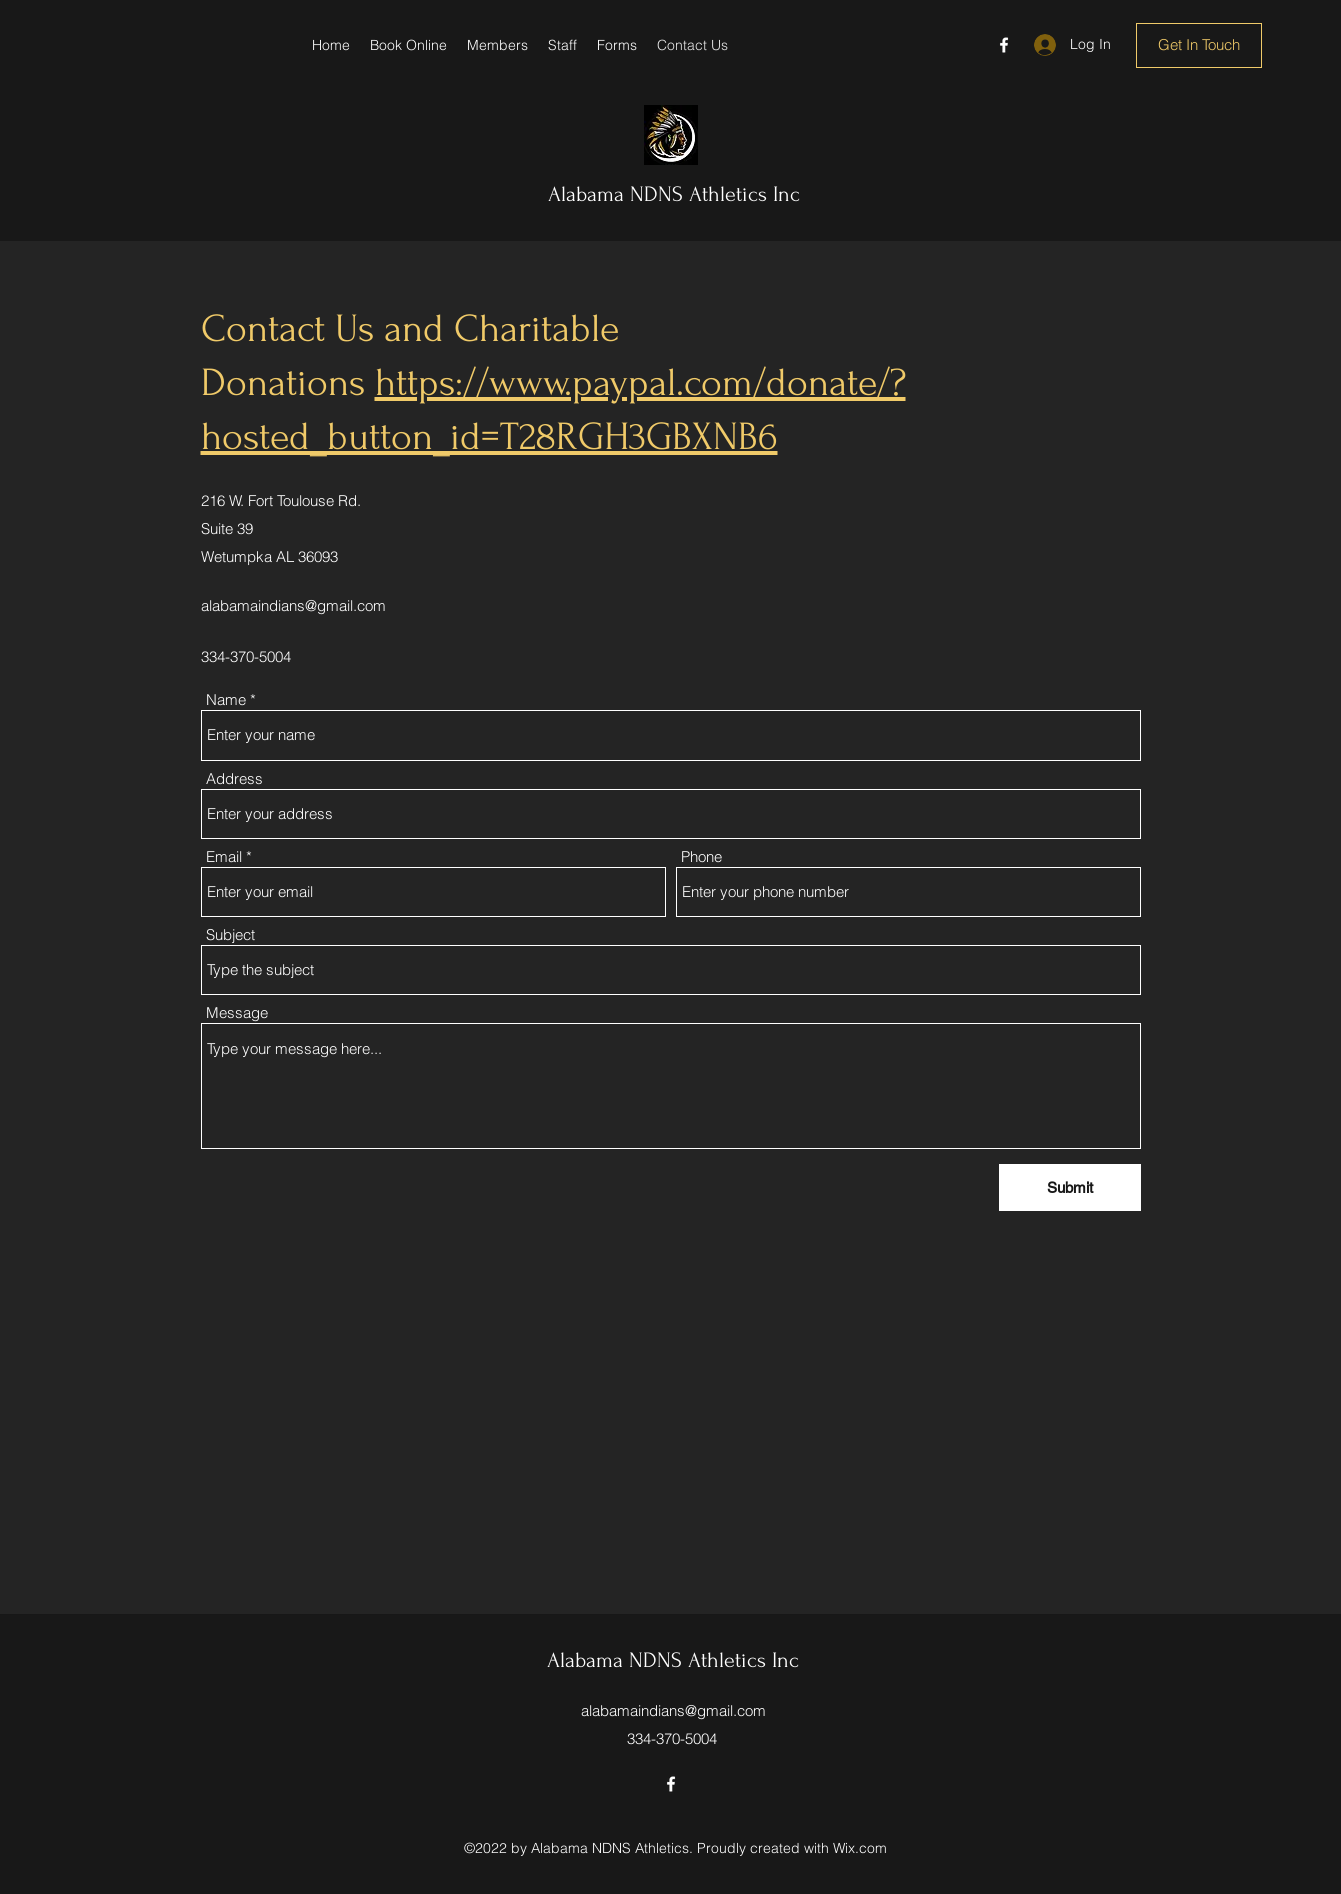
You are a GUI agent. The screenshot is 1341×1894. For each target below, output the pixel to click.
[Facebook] (1004, 45)
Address (234, 778)
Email (224, 856)
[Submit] (1070, 1187)
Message (237, 1012)
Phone (701, 856)
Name (226, 699)
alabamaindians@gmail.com (293, 605)
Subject (230, 934)
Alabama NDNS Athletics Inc (674, 194)
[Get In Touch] (1199, 45)
